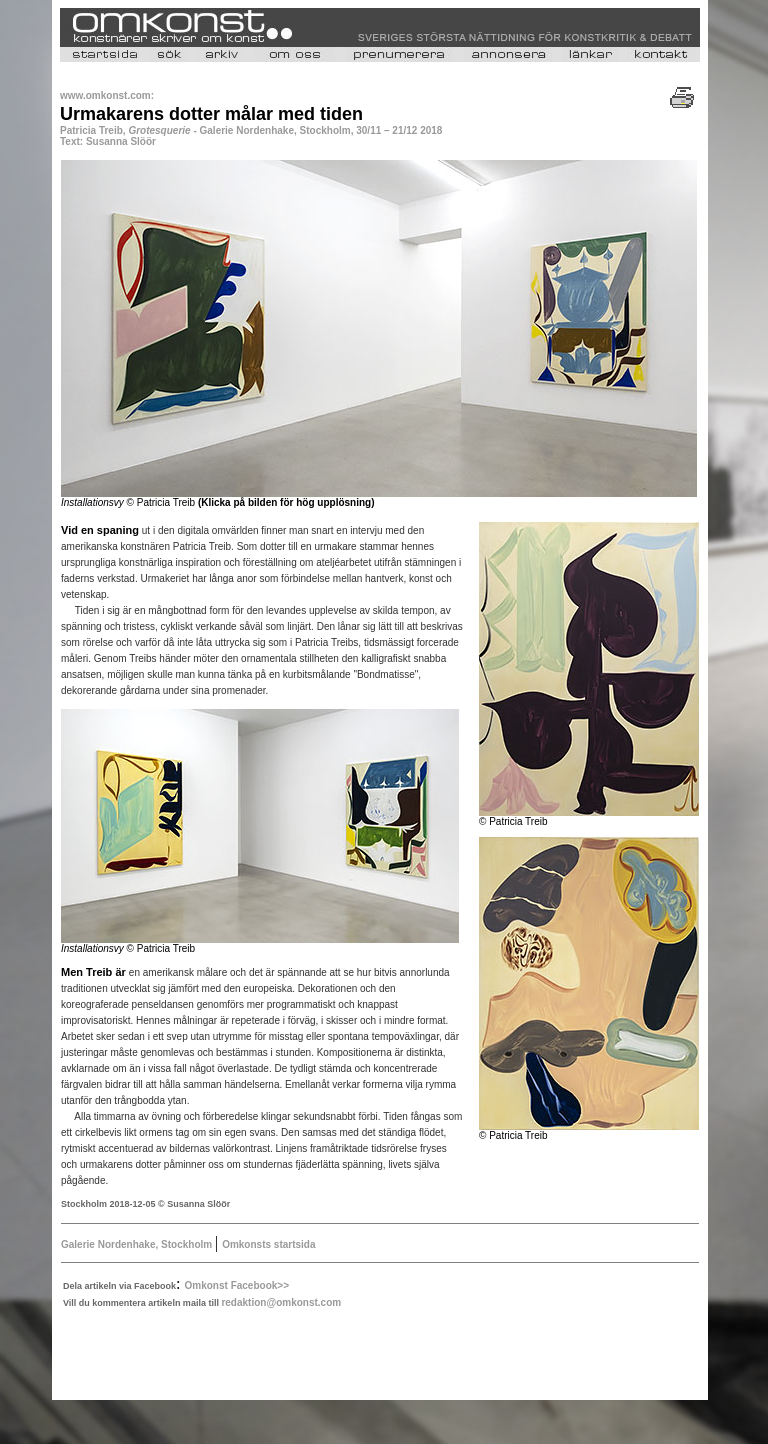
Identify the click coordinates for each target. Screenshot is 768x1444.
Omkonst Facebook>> (237, 1285)
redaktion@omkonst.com (281, 1302)
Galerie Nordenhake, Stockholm (138, 1244)
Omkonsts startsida (268, 1244)
